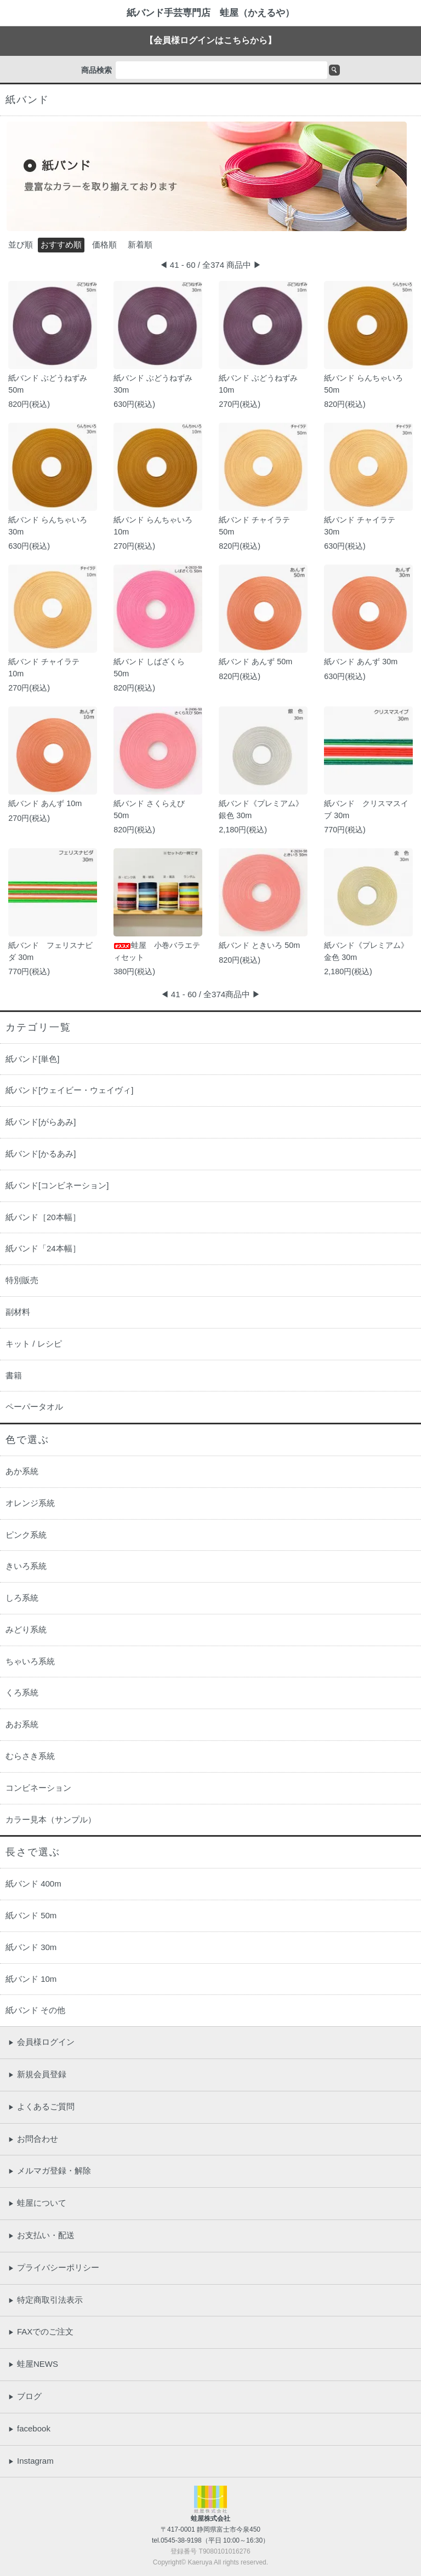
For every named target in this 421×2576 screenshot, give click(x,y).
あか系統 (21, 1471)
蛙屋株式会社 (210, 2518)
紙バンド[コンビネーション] (57, 1185)
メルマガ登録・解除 (49, 2170)
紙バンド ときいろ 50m (259, 945)
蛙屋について (37, 2202)
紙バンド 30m (30, 1947)
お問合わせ (33, 2138)
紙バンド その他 (35, 2010)
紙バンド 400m (33, 1883)
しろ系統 (21, 1597)
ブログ (25, 2396)
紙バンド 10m (30, 1978)
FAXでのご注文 (40, 2331)
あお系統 (21, 1724)
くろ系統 (21, 1692)
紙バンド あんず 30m (360, 661)
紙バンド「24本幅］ (43, 1248)
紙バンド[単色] (32, 1058)
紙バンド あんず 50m (255, 661)
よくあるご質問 (41, 2106)
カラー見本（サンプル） (50, 1819)
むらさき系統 (30, 1756)
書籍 (13, 1375)
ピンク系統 (26, 1534)
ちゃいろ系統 (30, 1661)
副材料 (17, 1311)
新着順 (140, 244)
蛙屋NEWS (33, 2363)
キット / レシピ (33, 1343)
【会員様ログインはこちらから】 (210, 40)
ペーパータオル (34, 1406)
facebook (29, 2428)
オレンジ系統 (30, 1503)
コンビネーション (38, 1787)
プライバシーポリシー (53, 2267)
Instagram (31, 2460)
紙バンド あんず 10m (45, 803)
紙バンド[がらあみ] (40, 1121)
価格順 (104, 244)
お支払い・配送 (41, 2235)
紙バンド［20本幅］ (43, 1217)
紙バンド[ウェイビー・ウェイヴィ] (69, 1090)
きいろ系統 (26, 1566)
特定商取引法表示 (45, 2299)
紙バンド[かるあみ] (40, 1153)
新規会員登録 (37, 2074)
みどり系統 (26, 1629)
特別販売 (21, 1280)
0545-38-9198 (181, 2540)
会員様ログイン (41, 2041)
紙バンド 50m (30, 1915)
